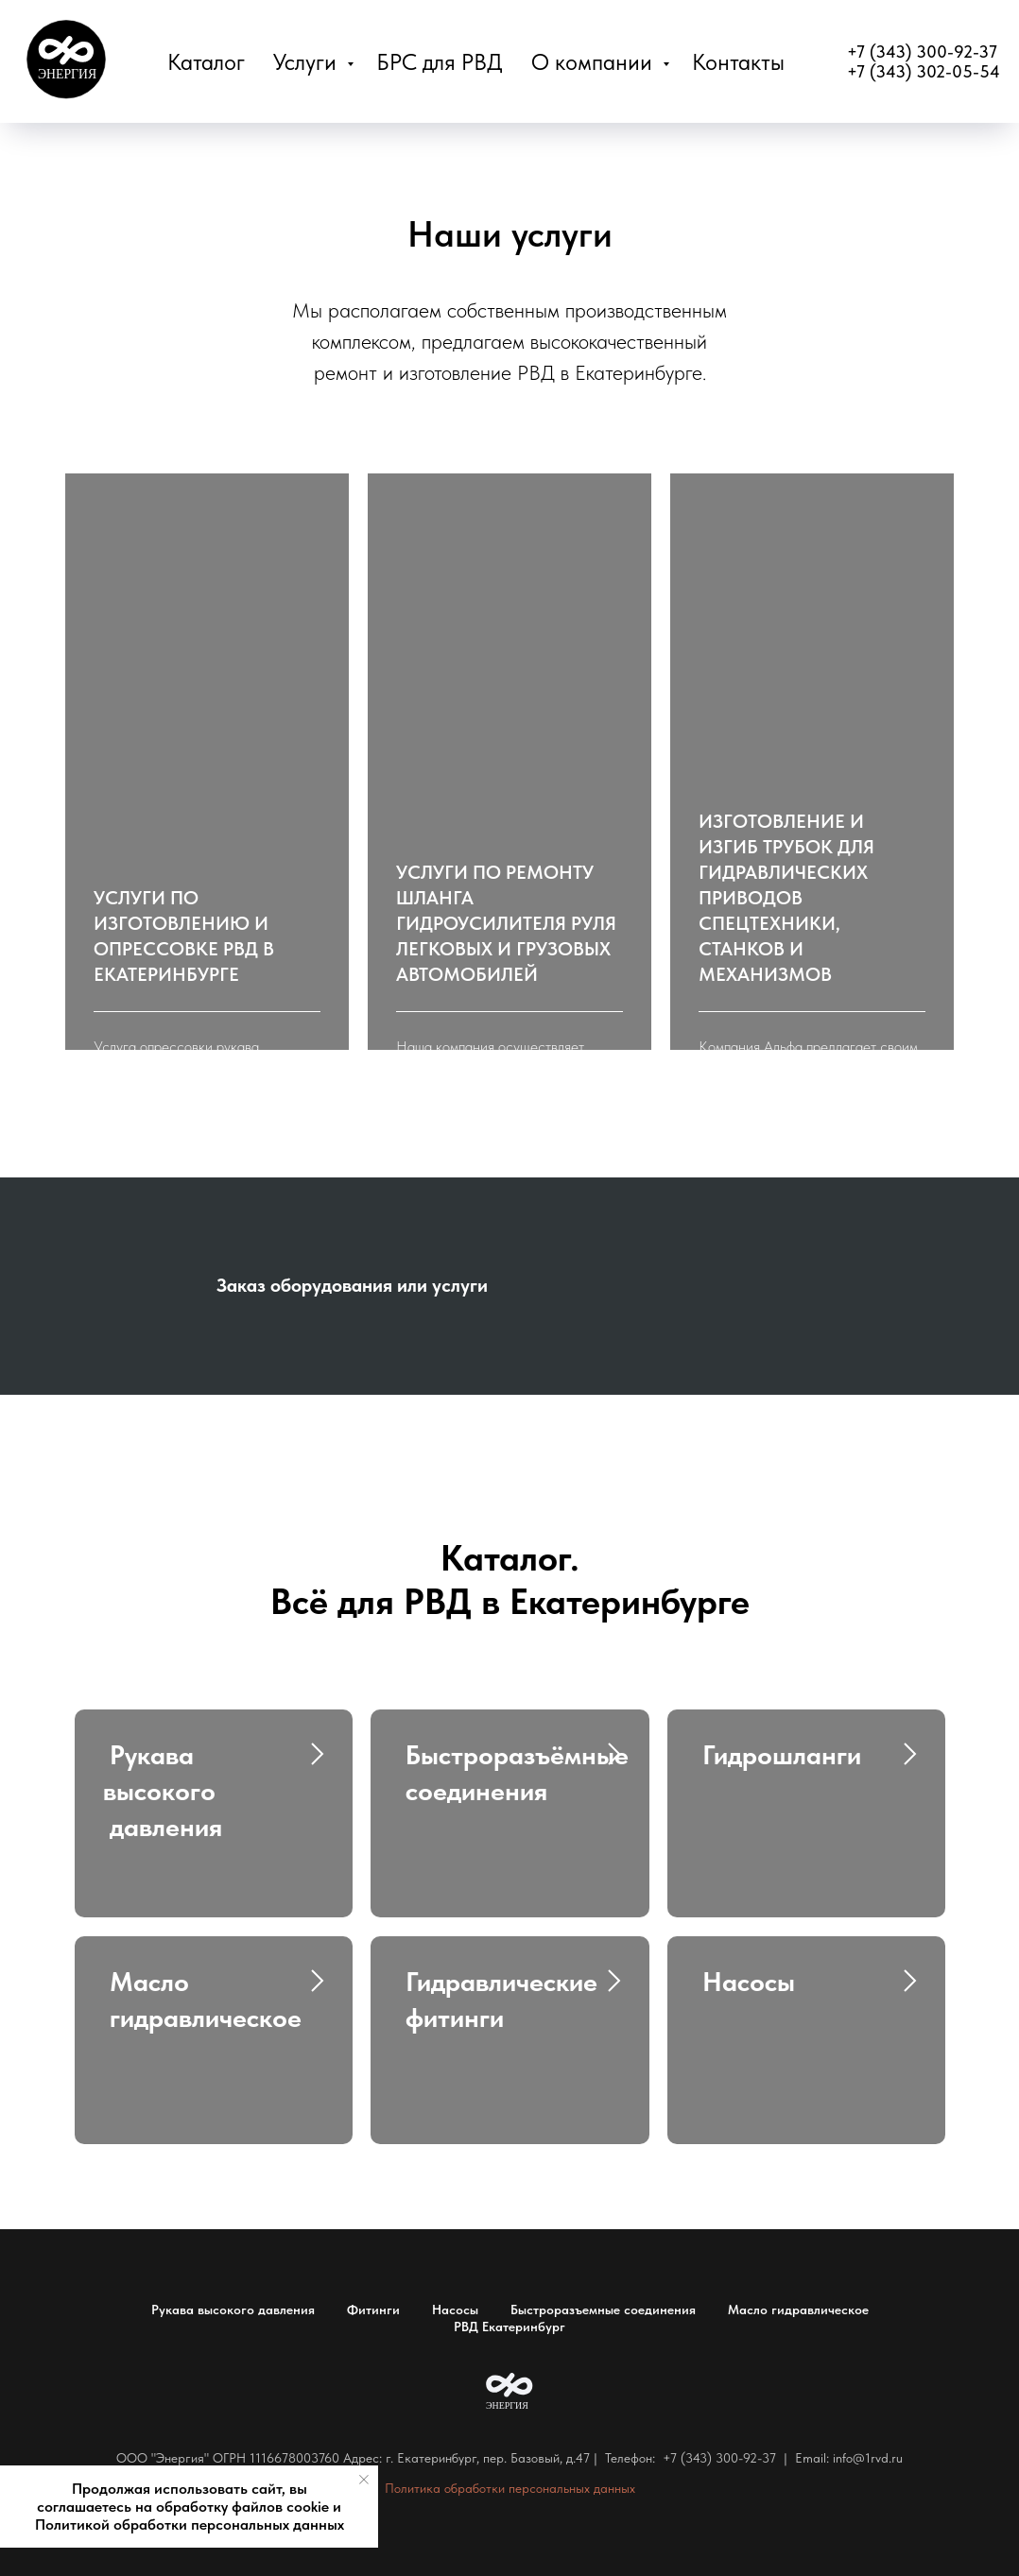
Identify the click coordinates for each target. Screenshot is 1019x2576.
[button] (207, 936)
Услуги (307, 62)
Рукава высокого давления (233, 2309)
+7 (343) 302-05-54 (923, 71)
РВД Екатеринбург (509, 2326)
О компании (594, 62)
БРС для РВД (439, 62)
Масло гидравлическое (798, 2309)
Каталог (206, 62)
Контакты (738, 62)
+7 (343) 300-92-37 (922, 51)
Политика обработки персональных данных (510, 2488)
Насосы (455, 2309)
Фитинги (373, 2309)
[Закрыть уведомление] (363, 2479)
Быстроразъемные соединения (603, 2309)
